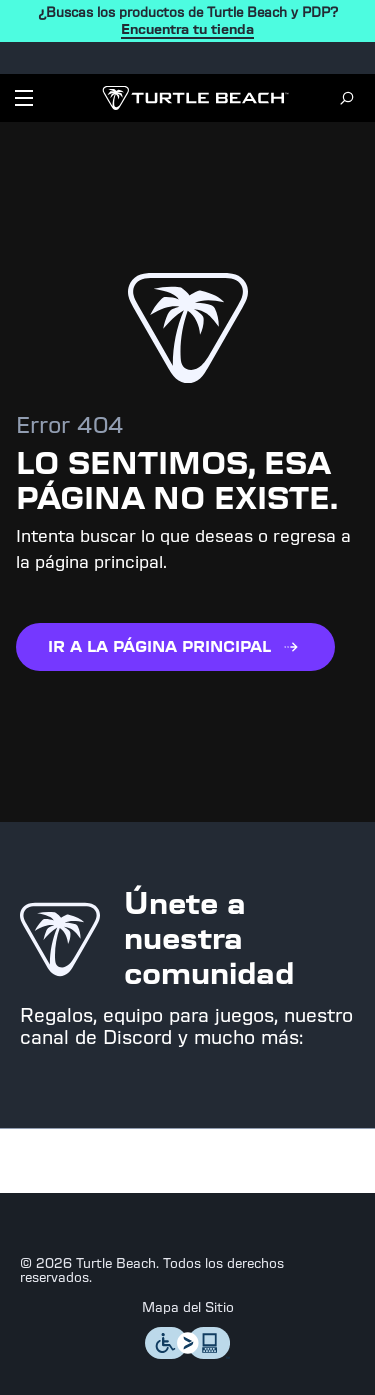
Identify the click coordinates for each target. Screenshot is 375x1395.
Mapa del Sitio (188, 1308)
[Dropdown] (24, 98)
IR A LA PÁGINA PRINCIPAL (175, 647)
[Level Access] (188, 1353)
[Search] (347, 98)
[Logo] (195, 98)
